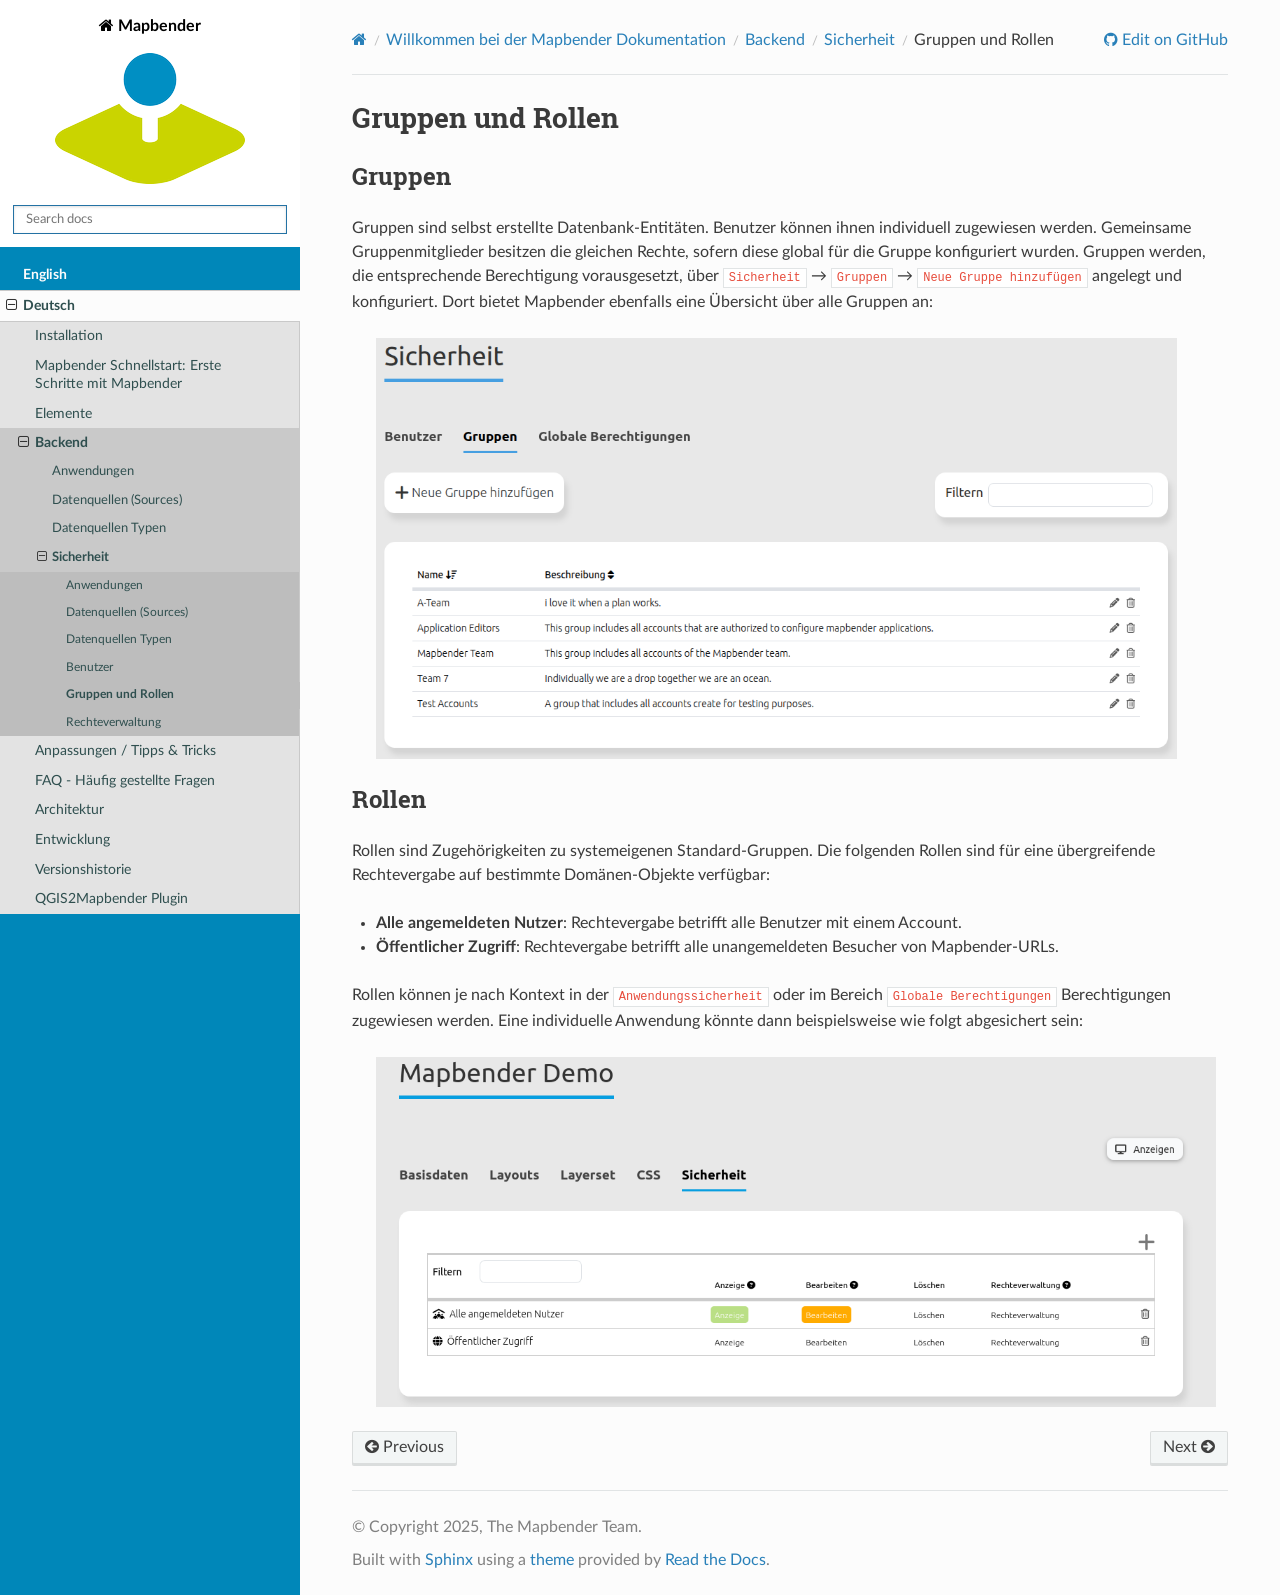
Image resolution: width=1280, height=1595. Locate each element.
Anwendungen (93, 471)
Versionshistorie (83, 869)
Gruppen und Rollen (120, 694)
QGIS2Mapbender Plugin (111, 898)
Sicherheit (73, 558)
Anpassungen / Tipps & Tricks (125, 750)
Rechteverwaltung (113, 722)
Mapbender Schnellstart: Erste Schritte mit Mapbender (128, 374)
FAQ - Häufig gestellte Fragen (125, 780)
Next (1189, 1447)
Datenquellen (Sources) (117, 500)
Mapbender (150, 103)
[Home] (359, 39)
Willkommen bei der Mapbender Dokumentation (556, 40)
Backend (53, 443)
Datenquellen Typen (109, 528)
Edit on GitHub (1173, 40)
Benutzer (89, 667)
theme (552, 1560)
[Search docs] (150, 219)
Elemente (63, 413)
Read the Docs (715, 1560)
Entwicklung (72, 839)
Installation (69, 335)
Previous (404, 1447)
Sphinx (449, 1560)
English (45, 274)
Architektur (69, 809)
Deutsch (40, 306)
